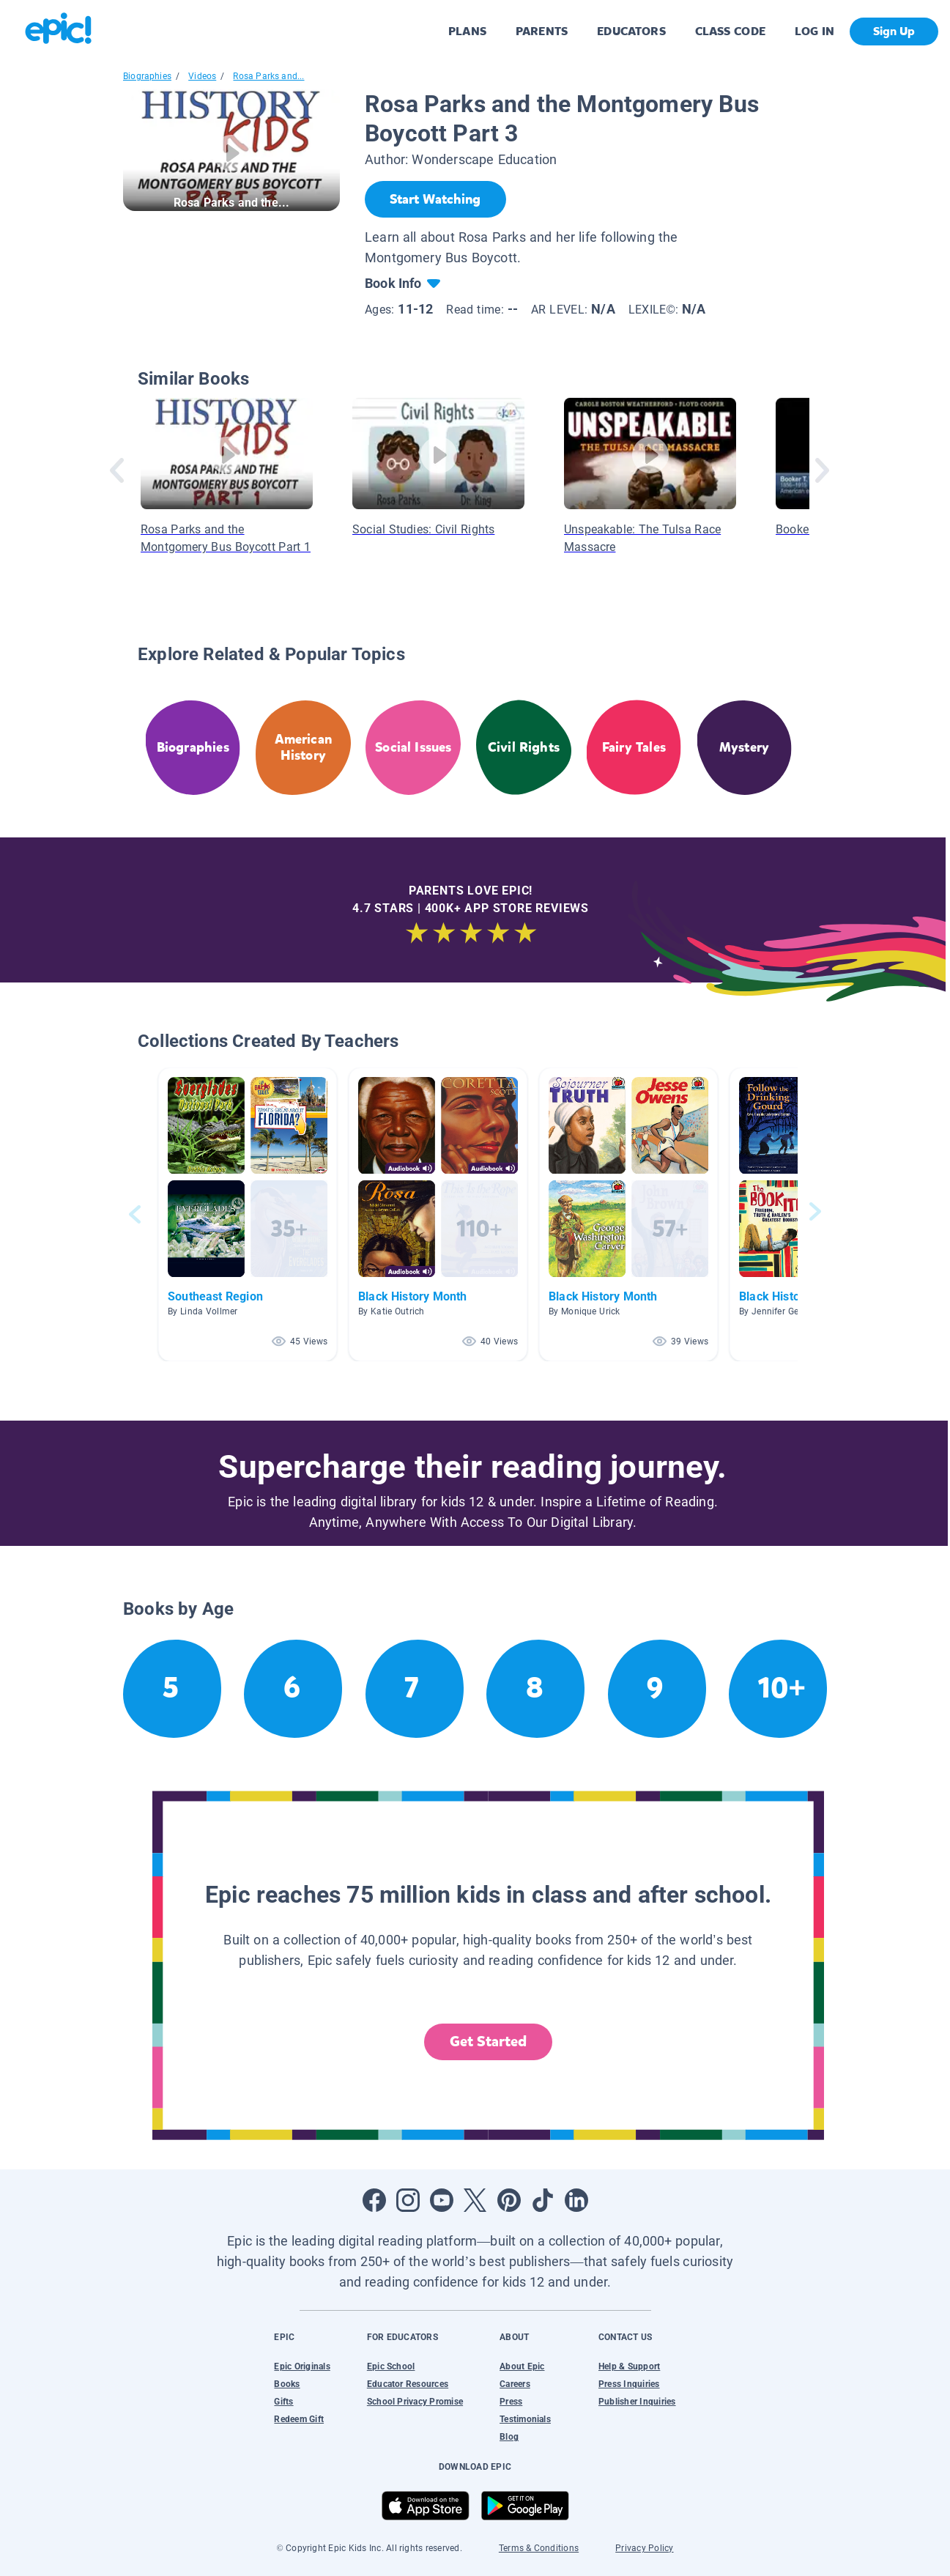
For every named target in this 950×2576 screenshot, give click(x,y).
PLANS (467, 31)
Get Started (488, 2041)
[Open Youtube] (441, 2200)
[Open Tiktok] (542, 2200)
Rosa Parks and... (268, 76)
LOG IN (815, 31)
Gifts (283, 2402)
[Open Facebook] (374, 2200)
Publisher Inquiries (637, 2402)
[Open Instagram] (408, 2200)
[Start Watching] (435, 199)
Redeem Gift (299, 2419)
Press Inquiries (629, 2384)
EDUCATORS (631, 31)
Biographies (147, 76)
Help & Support (629, 2366)
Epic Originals (302, 2366)
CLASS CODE (730, 31)
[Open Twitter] (475, 2200)
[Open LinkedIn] (576, 2200)
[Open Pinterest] (509, 2200)
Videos (202, 76)
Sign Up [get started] (894, 31)
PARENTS (542, 31)
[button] (247, 1214)
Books (287, 2384)
